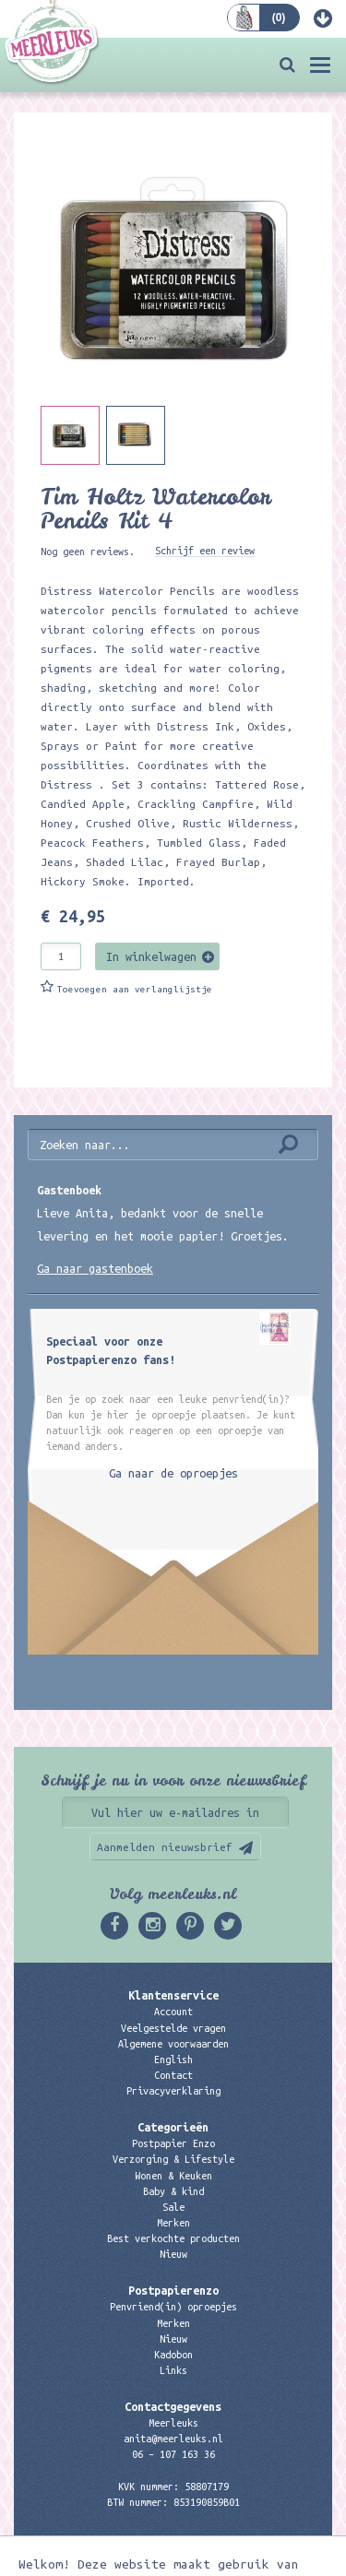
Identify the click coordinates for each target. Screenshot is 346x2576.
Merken (173, 2222)
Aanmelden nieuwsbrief (165, 1847)
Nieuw (173, 2254)
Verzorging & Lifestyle (173, 2159)
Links (173, 2370)
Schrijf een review (205, 550)
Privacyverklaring (173, 2090)
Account (173, 2011)
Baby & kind (173, 2191)
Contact (173, 2075)
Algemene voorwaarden (173, 2043)
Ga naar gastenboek (95, 1268)
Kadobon (173, 2354)
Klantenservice (173, 1994)
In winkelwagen (151, 956)
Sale (173, 2207)
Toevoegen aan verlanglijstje (134, 989)
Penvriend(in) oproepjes (173, 2306)
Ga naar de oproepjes (173, 1472)
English (173, 2059)
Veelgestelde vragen (173, 2028)
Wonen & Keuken (173, 2175)
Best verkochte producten (173, 2238)
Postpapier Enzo (173, 2143)
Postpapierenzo (173, 2290)
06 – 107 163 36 (173, 2454)
